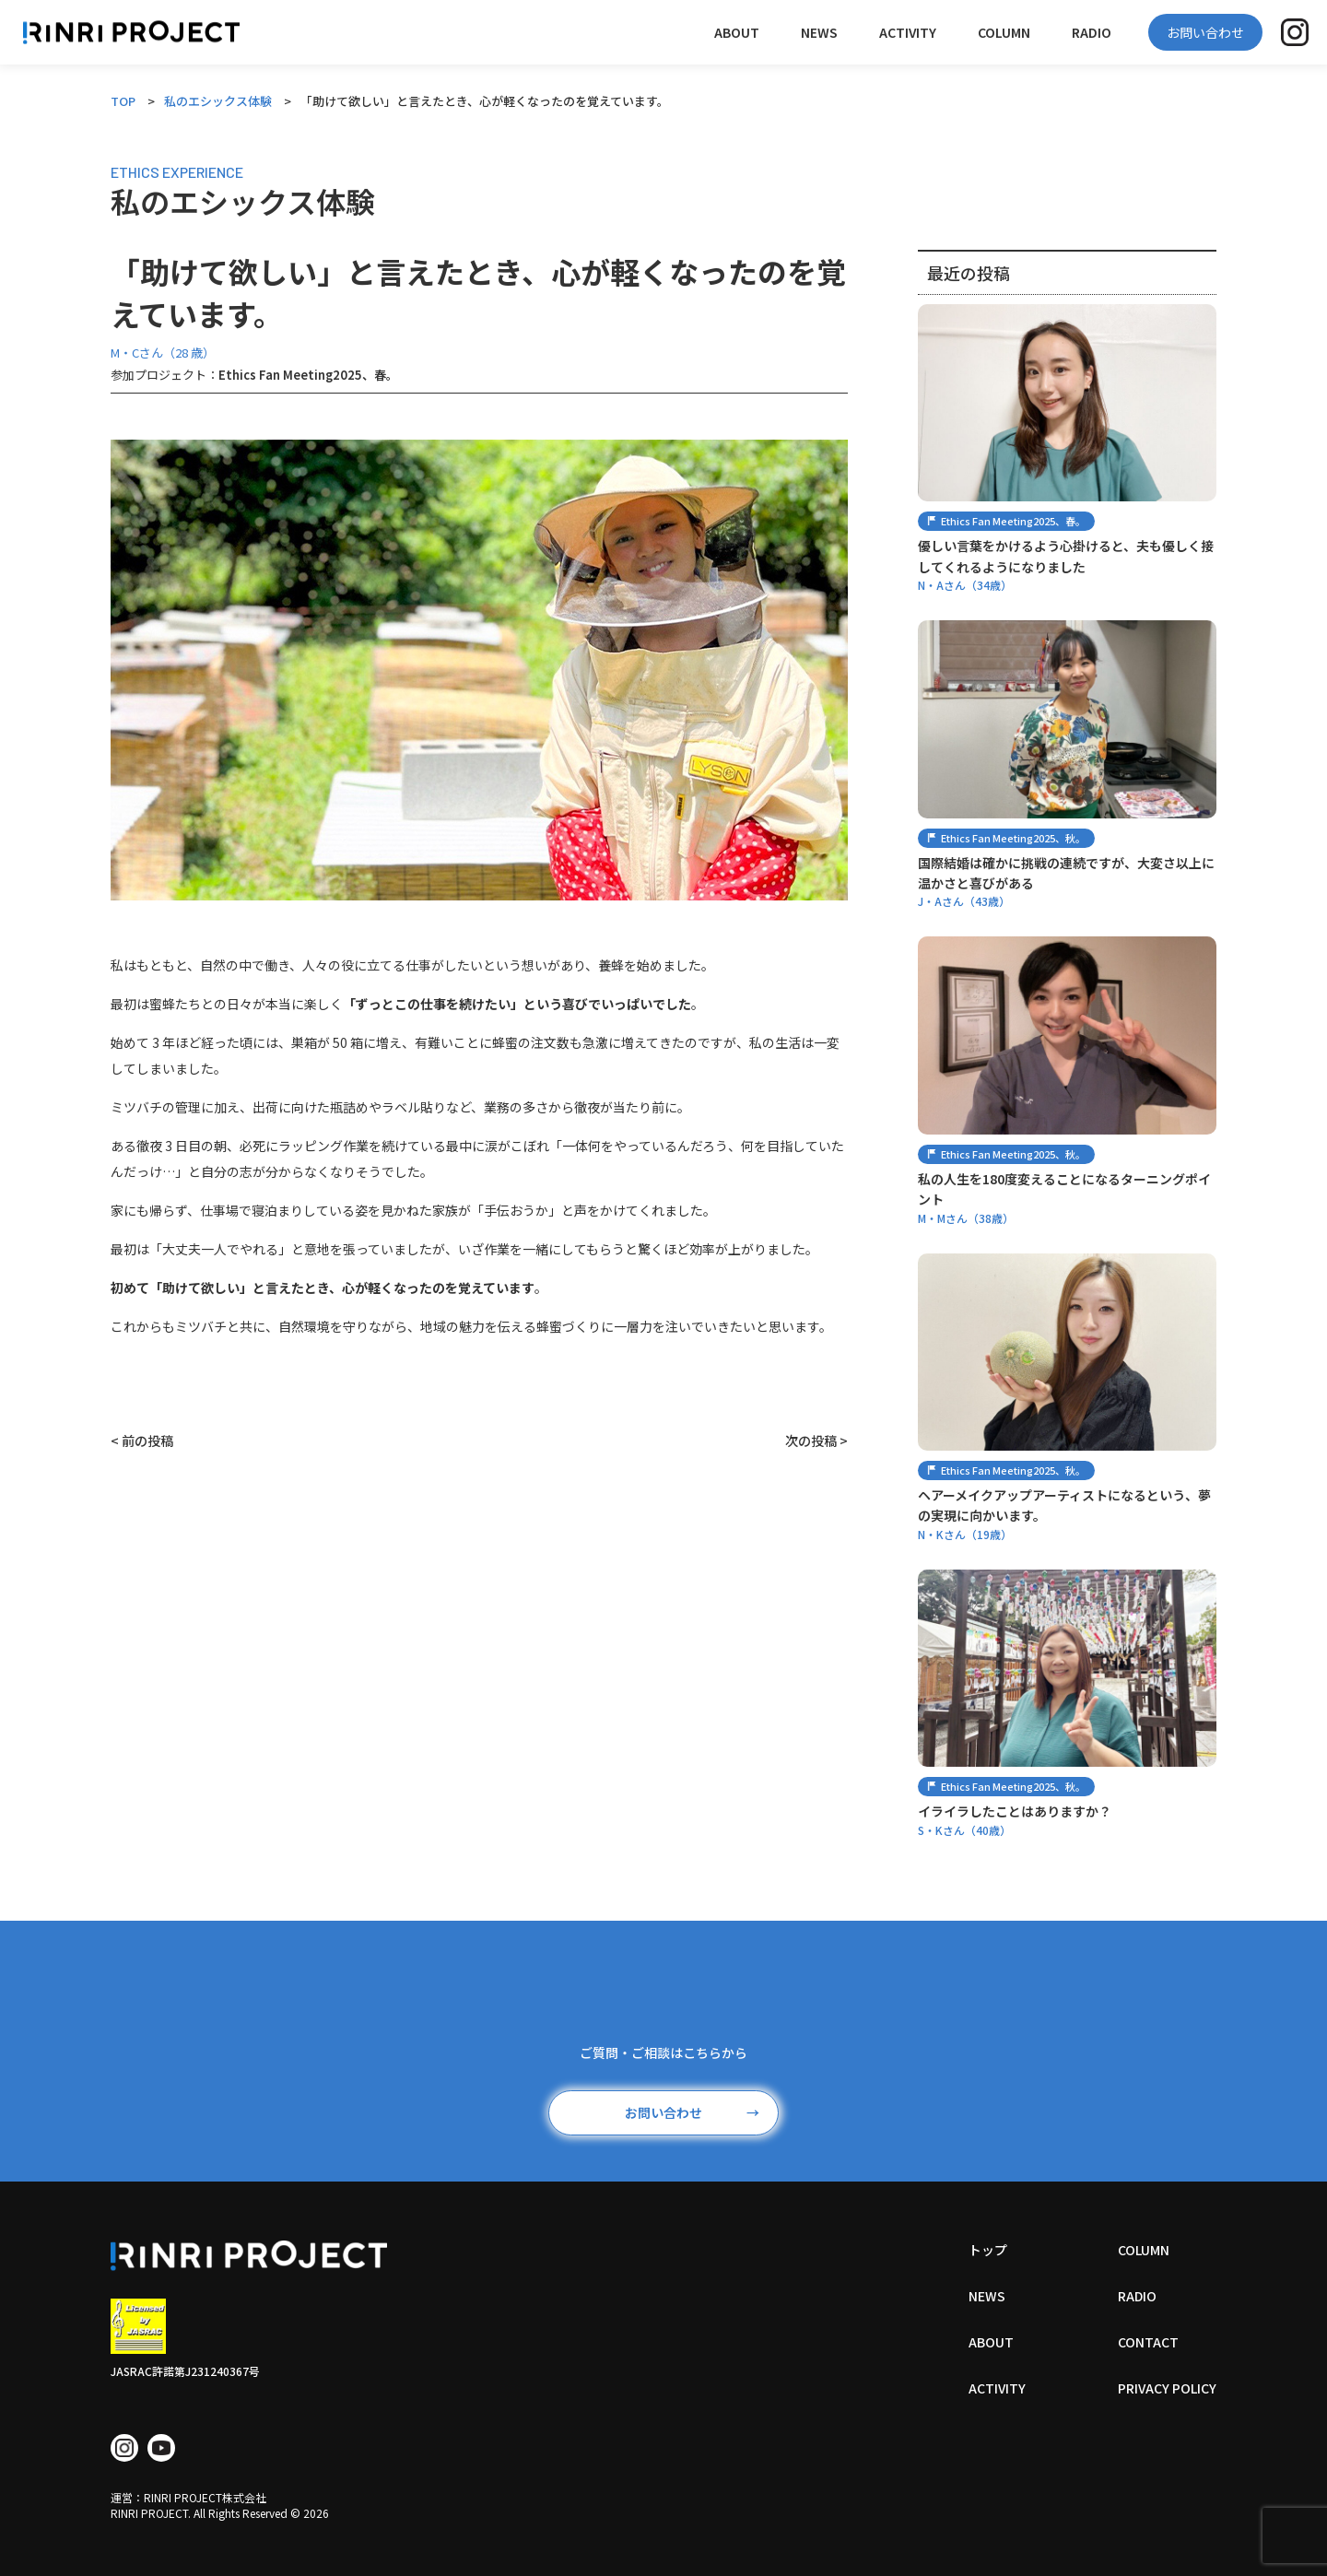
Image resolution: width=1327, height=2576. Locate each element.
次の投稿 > (816, 1440)
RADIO (1091, 32)
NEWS (819, 32)
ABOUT (736, 32)
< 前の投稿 (142, 1440)
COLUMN (1004, 32)
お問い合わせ (1205, 32)
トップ (988, 2250)
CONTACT (1148, 2342)
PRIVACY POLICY (1167, 2388)
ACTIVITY (907, 32)
